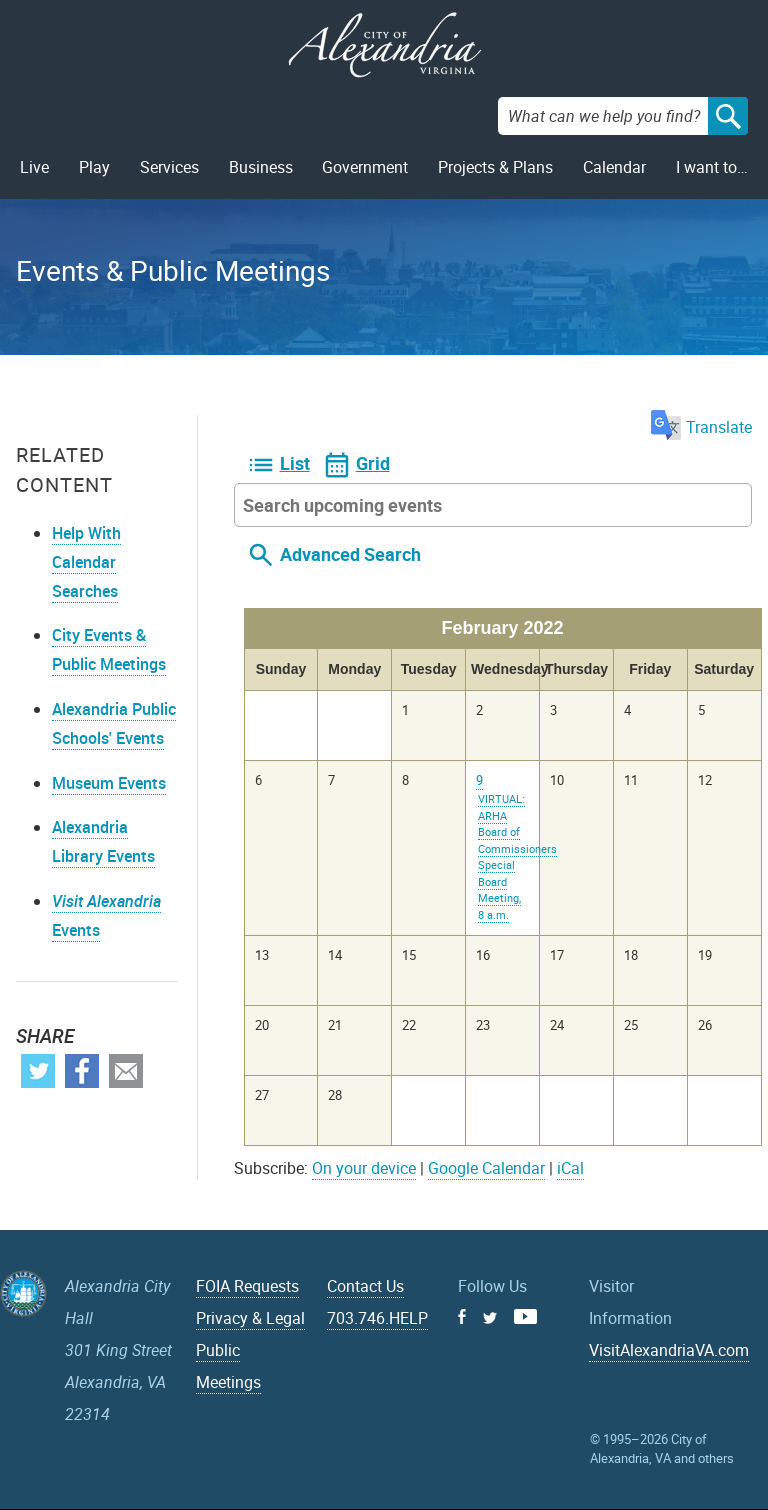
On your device (364, 1168)
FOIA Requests (247, 1286)
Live (34, 167)
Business (261, 167)
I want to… (712, 167)
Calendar (614, 167)
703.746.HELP (377, 1318)
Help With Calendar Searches (86, 562)
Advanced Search (350, 554)
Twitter (38, 1071)
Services (169, 167)
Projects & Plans (495, 167)
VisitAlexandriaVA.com (669, 1350)
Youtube (525, 1316)
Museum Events (109, 783)
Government (365, 167)
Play (94, 167)
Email (126, 1071)
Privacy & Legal (250, 1318)
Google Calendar (486, 1168)
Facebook (82, 1071)
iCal (570, 1168)
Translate (701, 427)
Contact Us (365, 1286)
